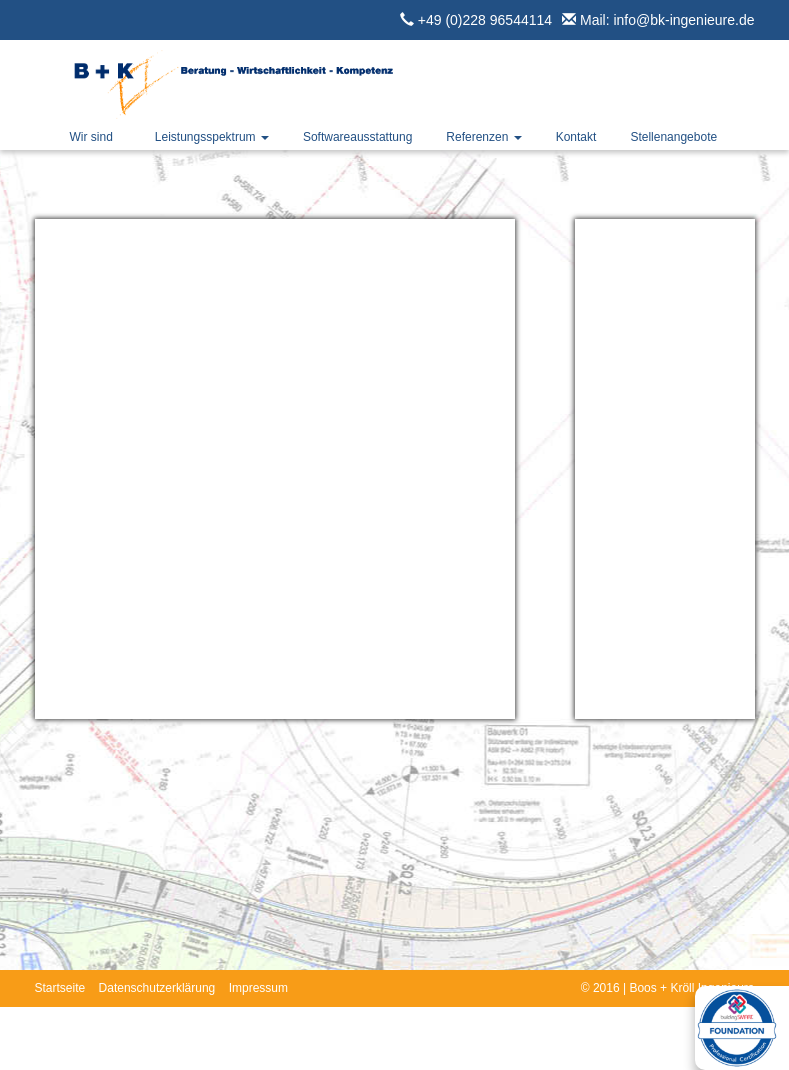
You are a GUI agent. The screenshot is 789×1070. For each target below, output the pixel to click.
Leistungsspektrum (212, 137)
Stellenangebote (673, 137)
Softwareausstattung (357, 137)
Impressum (258, 988)
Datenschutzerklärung (157, 988)
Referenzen (483, 137)
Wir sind (91, 137)
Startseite (60, 988)
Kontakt (576, 137)
